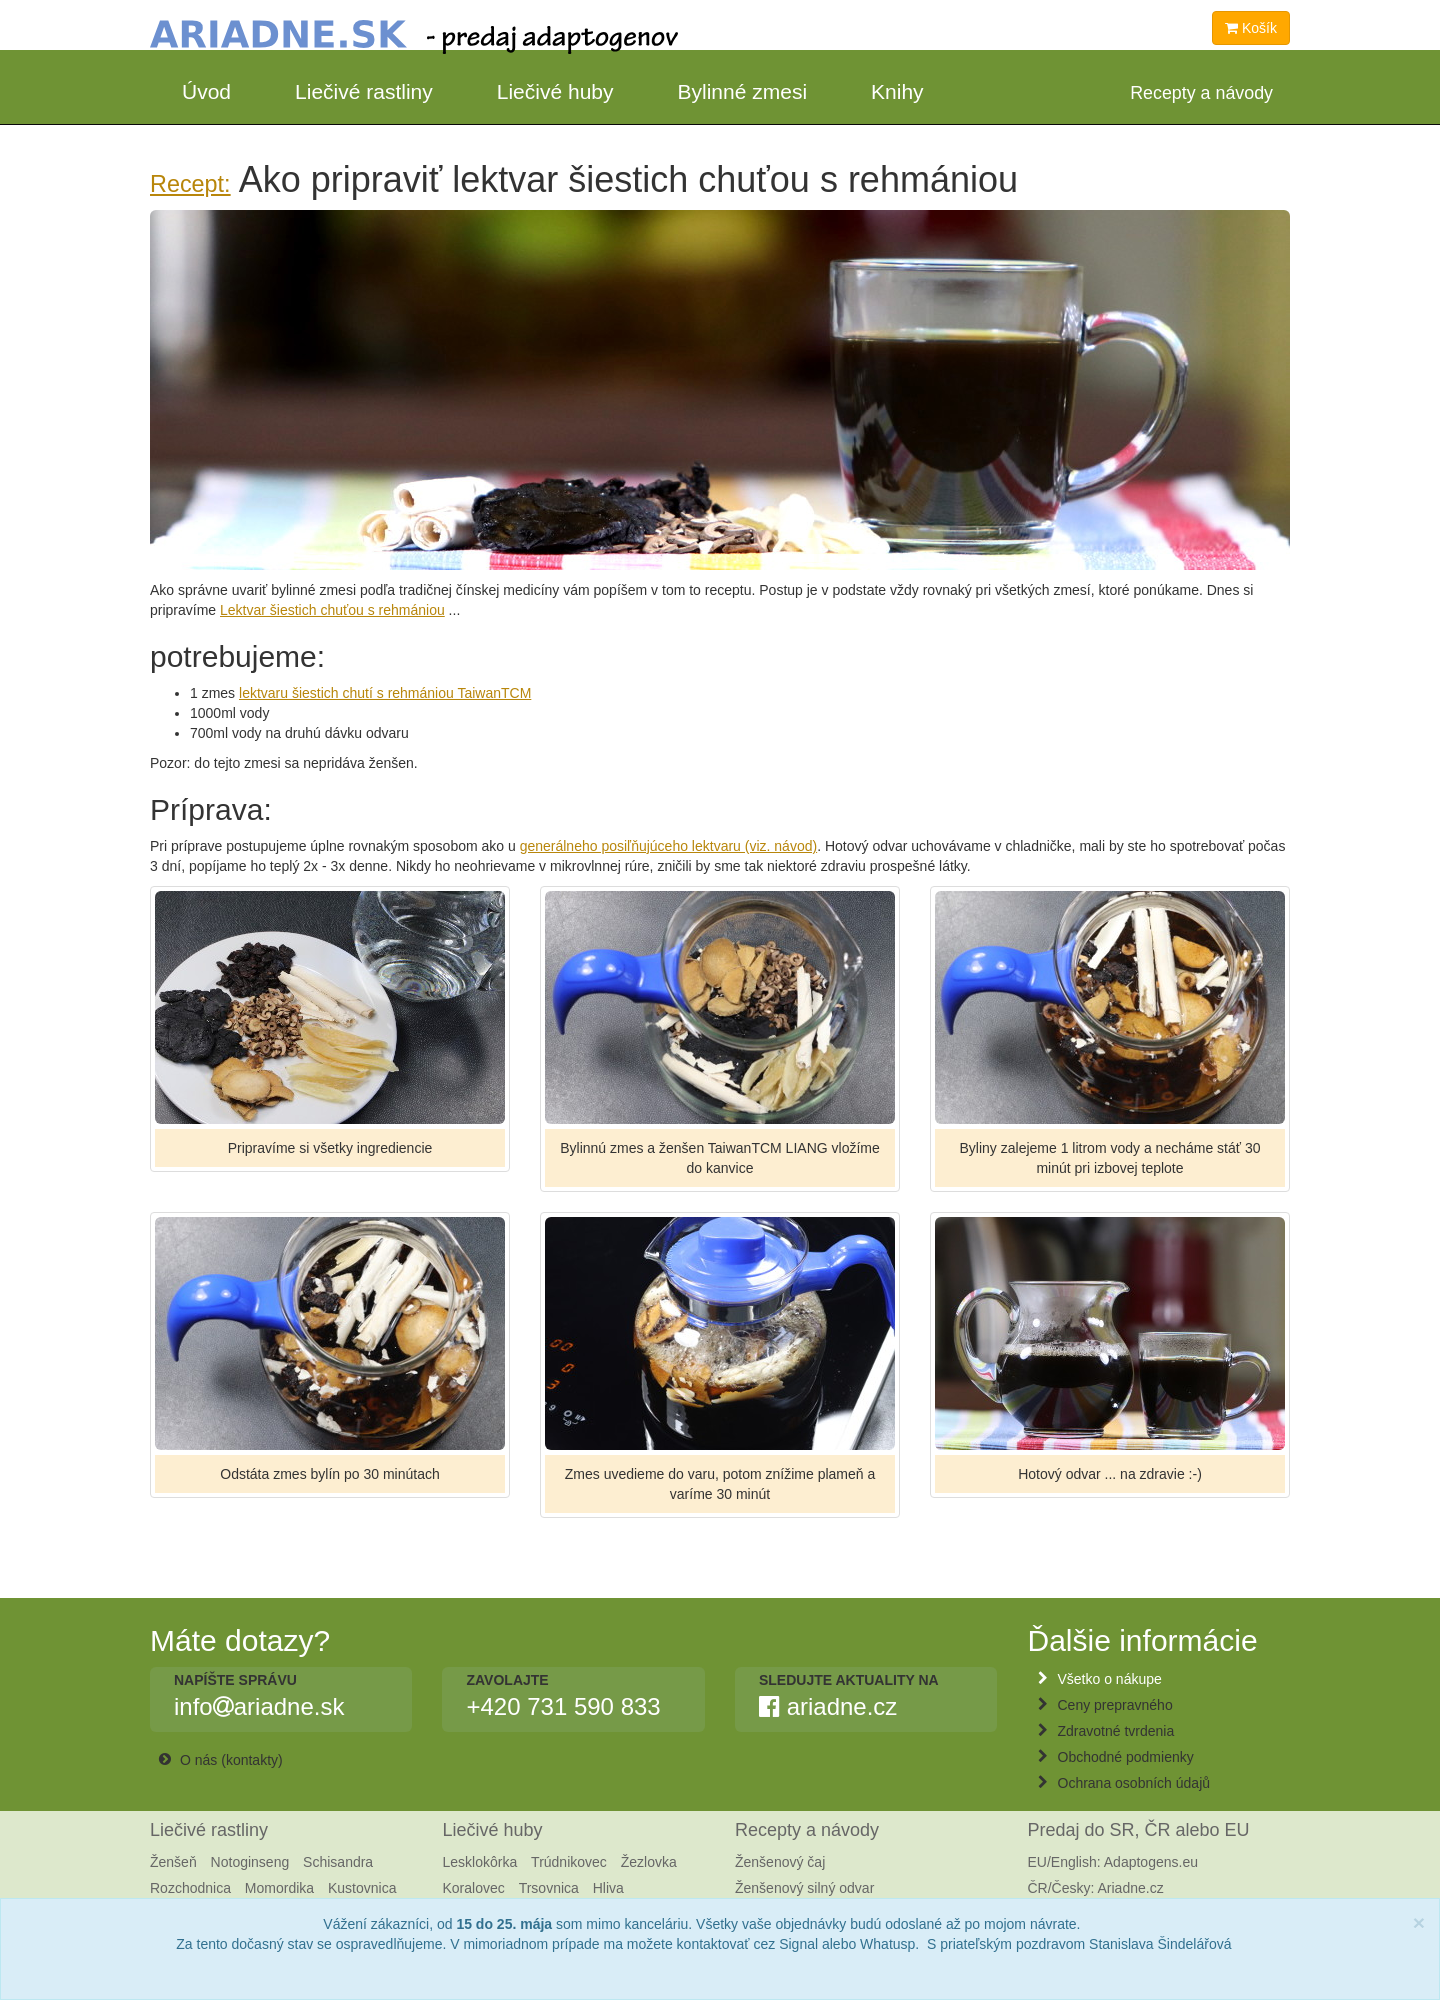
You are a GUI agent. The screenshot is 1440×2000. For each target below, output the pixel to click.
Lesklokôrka (480, 1862)
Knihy (897, 91)
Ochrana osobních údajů (1134, 1783)
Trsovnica (549, 1888)
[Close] (1419, 1922)
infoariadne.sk (259, 1707)
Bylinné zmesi (743, 91)
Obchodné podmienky (1126, 1757)
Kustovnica (362, 1888)
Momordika (279, 1888)
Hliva (608, 1888)
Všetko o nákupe (1110, 1679)
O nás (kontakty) (231, 1760)
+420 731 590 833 (563, 1707)
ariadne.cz (828, 1707)
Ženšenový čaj (780, 1862)
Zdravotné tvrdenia (1116, 1731)
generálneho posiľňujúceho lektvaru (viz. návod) (669, 846)
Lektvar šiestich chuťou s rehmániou (332, 610)
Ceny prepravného (1115, 1705)
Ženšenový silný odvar (804, 1888)
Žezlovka (649, 1862)
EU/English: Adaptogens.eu (1113, 1862)
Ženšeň (173, 1862)
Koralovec (474, 1888)
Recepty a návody (807, 1830)
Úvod (206, 91)
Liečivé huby (555, 91)
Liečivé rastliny (364, 91)
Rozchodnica (190, 1888)
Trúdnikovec (569, 1862)
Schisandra (338, 1862)
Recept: (190, 184)
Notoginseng (250, 1862)
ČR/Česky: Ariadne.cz (1096, 1888)
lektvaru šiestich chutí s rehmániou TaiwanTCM (385, 693)
